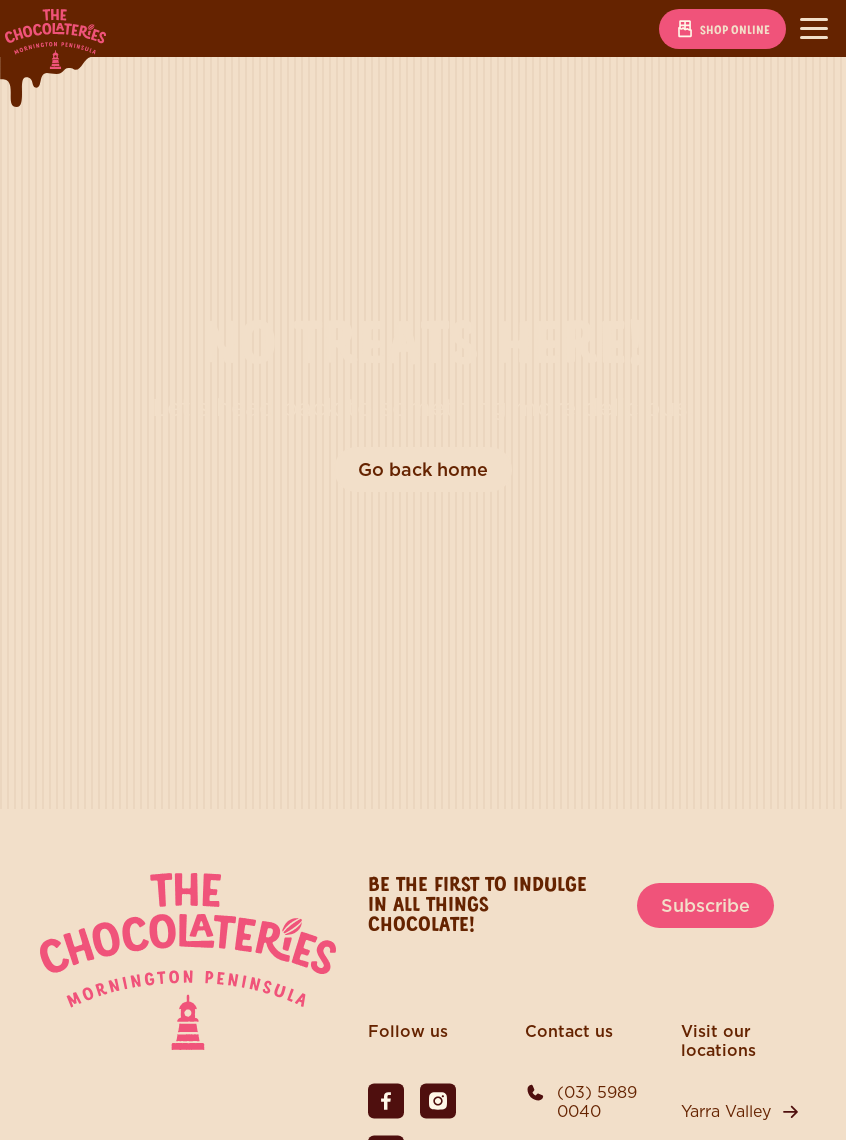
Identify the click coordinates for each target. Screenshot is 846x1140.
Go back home (423, 469)
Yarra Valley (726, 1111)
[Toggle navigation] (814, 29)
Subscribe (705, 905)
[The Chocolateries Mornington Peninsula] (188, 1044)
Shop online (722, 29)
